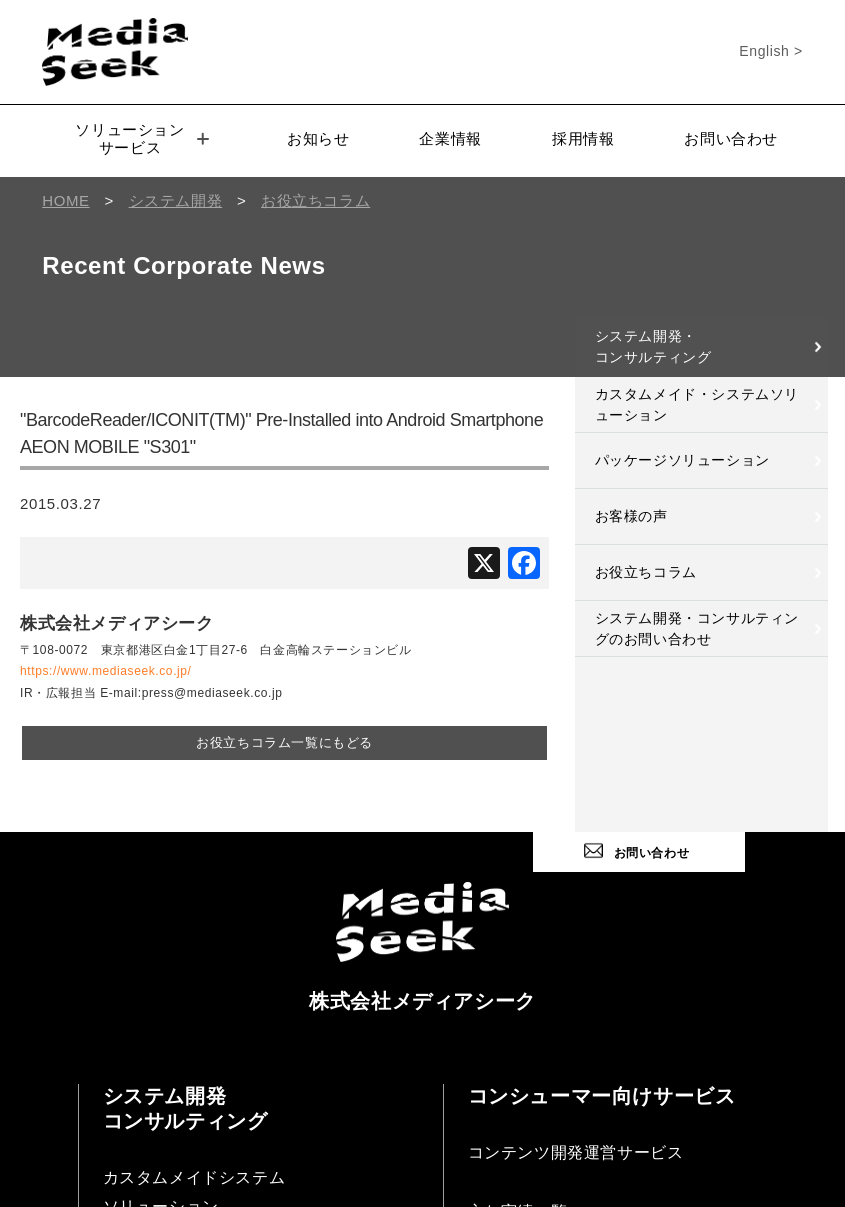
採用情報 (583, 138)
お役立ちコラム (646, 572)
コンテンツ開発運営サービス (576, 1152)
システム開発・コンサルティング (653, 346)
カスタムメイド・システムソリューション (697, 404)
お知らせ (318, 138)
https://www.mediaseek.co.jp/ (106, 671)
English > (770, 51)
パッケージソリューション (682, 460)
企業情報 (450, 138)
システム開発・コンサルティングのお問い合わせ (697, 628)
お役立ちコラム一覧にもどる (284, 742)
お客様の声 (631, 516)
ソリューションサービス (141, 138)
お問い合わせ (731, 138)
